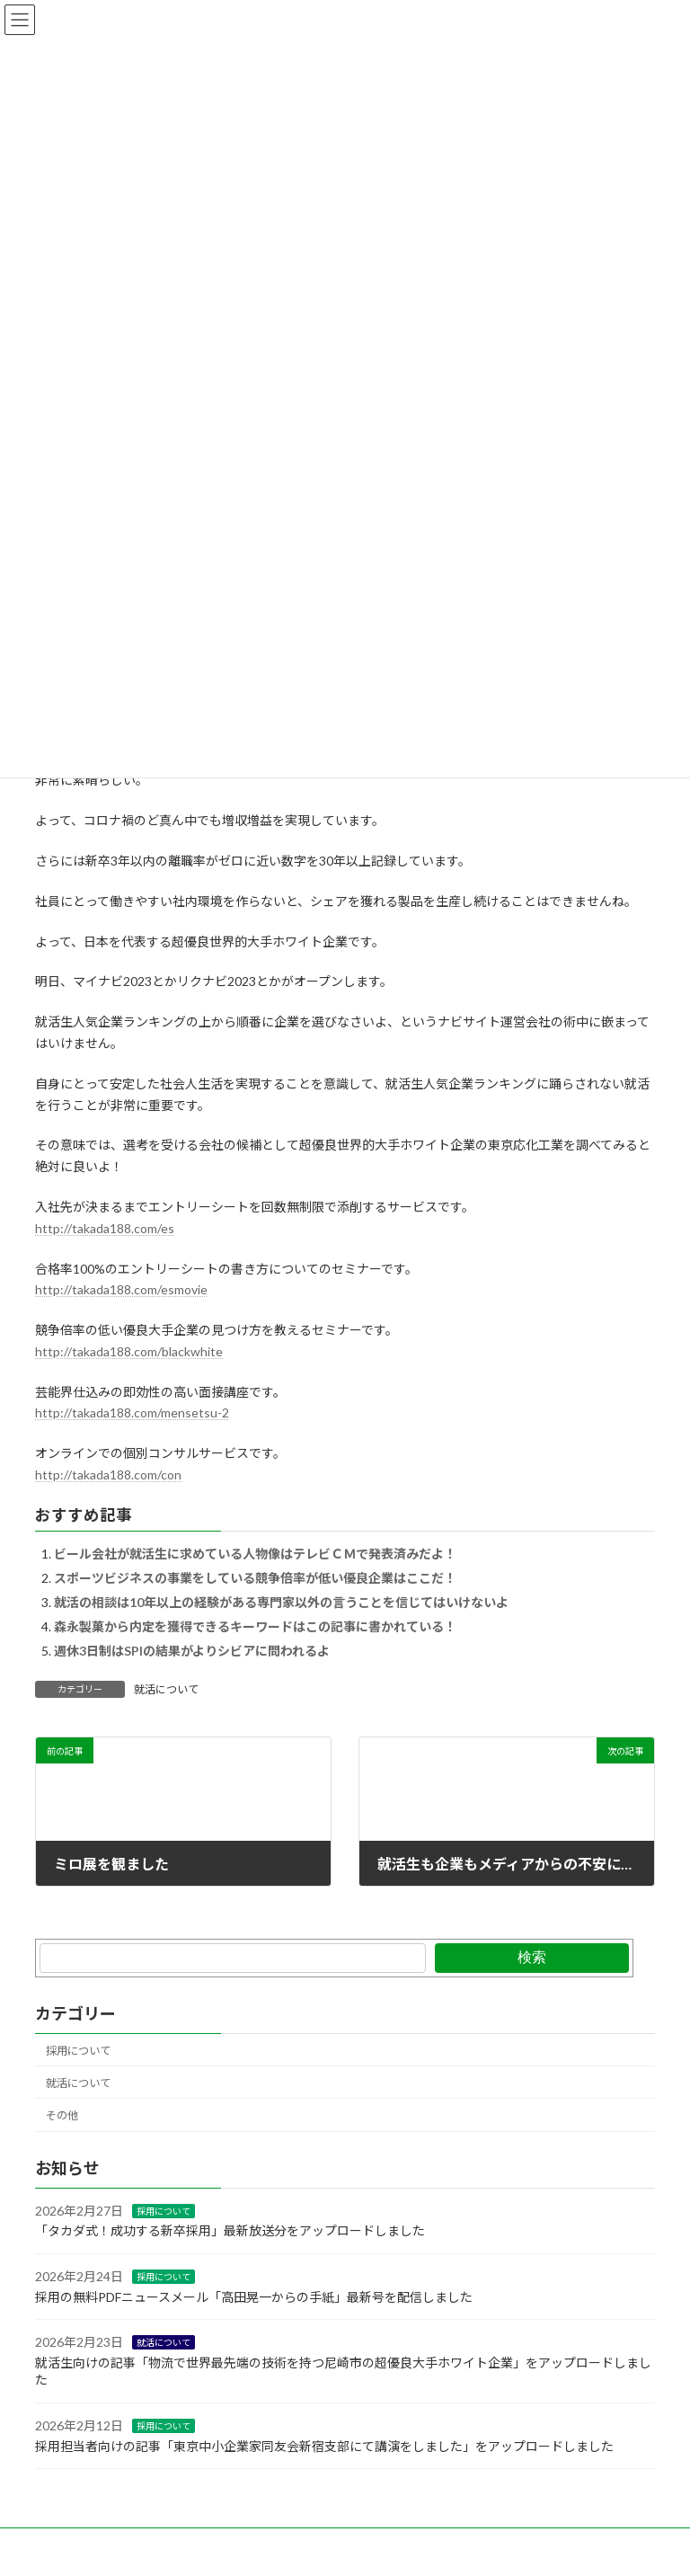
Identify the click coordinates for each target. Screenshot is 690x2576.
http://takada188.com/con (108, 1474)
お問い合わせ (84, 2544)
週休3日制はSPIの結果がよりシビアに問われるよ (192, 1650)
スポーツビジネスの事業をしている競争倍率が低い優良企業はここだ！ (255, 1578)
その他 (62, 2115)
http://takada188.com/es (104, 1228)
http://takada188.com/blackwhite (129, 1351)
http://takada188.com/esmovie (121, 1289)
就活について (166, 1689)
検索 (532, 1957)
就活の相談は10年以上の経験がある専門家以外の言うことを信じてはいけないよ (281, 1602)
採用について (78, 2050)
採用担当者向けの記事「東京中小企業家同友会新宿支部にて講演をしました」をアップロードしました (324, 2446)
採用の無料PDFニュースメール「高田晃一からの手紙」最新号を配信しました (254, 2297)
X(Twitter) (258, 2544)
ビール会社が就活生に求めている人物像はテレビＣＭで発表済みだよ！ (255, 1553)
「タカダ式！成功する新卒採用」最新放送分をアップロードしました (230, 2231)
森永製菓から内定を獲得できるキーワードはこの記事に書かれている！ (255, 1626)
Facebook (175, 2544)
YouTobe (337, 2544)
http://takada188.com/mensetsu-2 (132, 1412)
